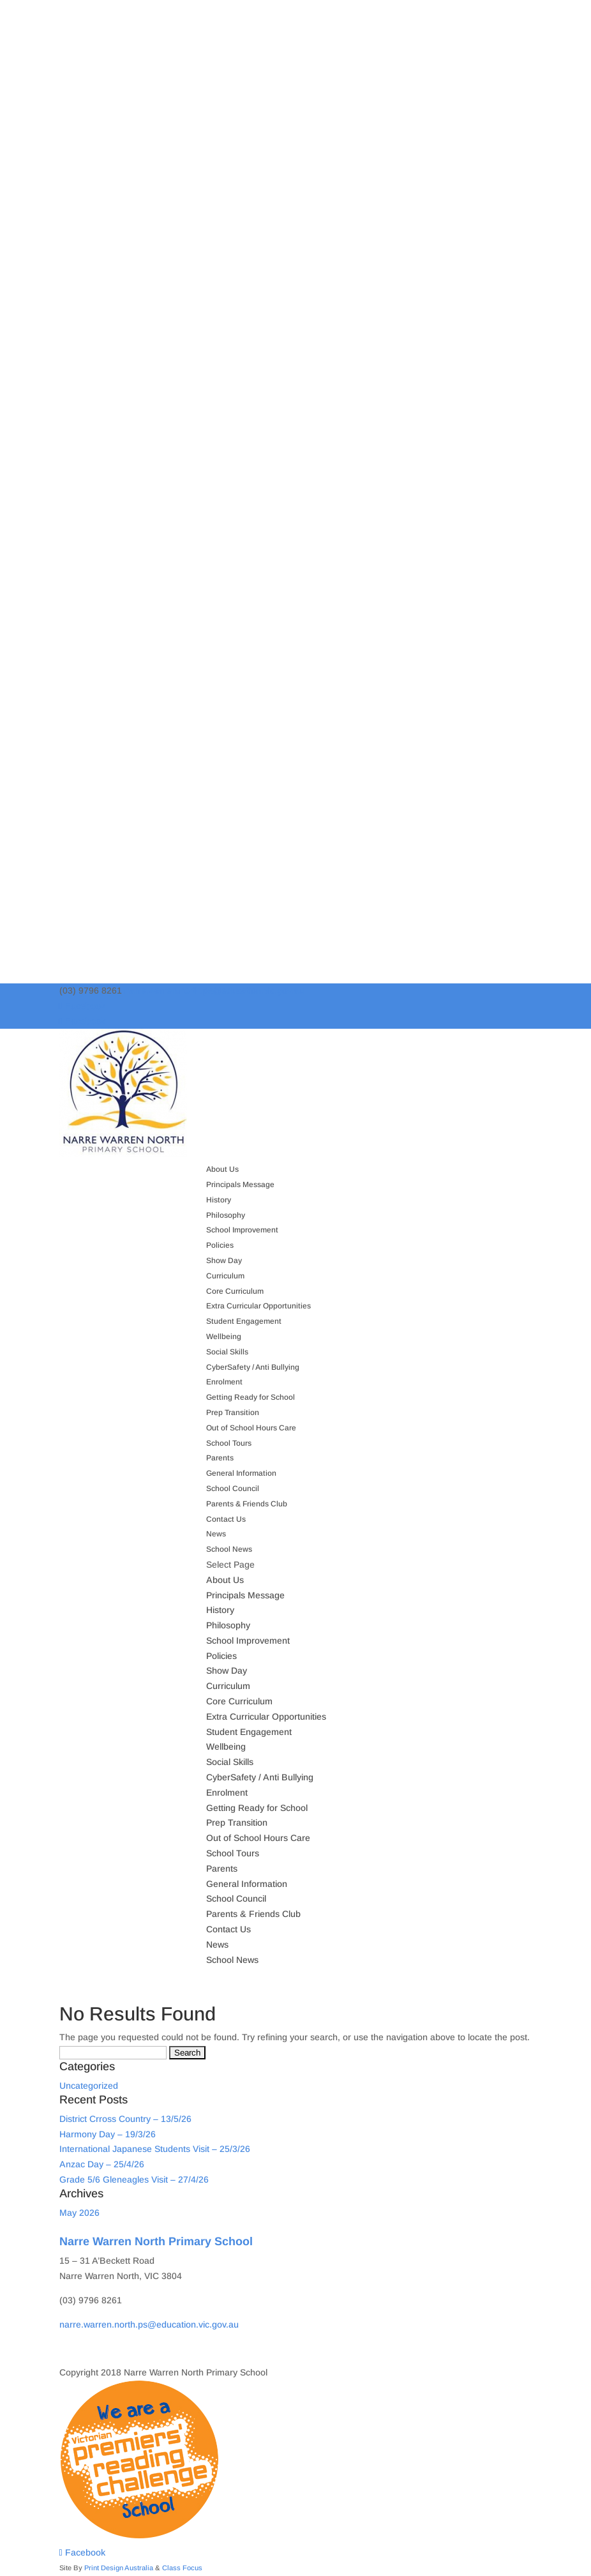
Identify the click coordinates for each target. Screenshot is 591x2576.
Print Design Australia (118, 2568)
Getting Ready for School (250, 1397)
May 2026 (79, 2213)
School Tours (228, 1443)
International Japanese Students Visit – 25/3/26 (154, 2149)
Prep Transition (232, 1412)
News (216, 1533)
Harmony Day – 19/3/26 (107, 2134)
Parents (220, 1457)
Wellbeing (223, 1336)
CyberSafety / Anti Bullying (252, 1367)
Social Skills (227, 1351)
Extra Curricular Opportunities (258, 1305)
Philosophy (225, 1215)
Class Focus (182, 2568)
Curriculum (225, 1275)
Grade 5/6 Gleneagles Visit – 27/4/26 (134, 2179)
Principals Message (240, 1184)
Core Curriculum (235, 1291)
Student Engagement (243, 1321)
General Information (241, 1473)
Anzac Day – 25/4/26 (101, 2164)
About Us (222, 1169)
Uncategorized (88, 2085)
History (218, 1199)
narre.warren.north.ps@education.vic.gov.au (149, 2324)
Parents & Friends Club (246, 1503)
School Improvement (242, 1229)
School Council (232, 1488)
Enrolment (224, 1381)
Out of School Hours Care (251, 1427)
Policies (220, 1245)
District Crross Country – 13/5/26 (125, 2119)
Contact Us (226, 1519)
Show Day (224, 1260)
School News (229, 1549)
